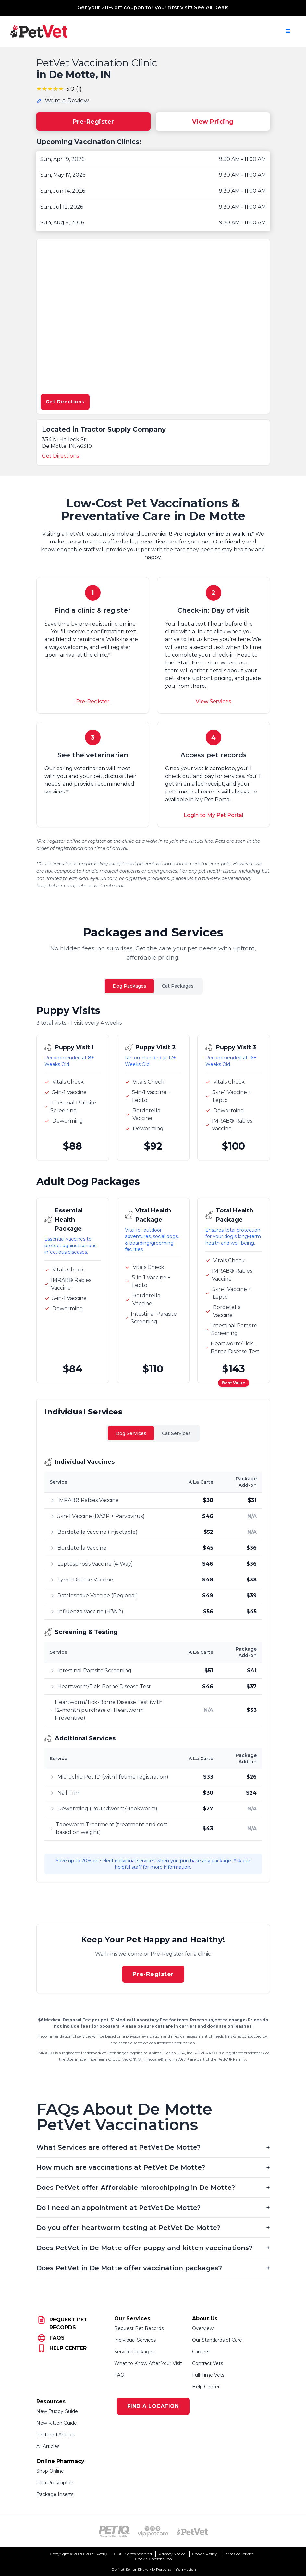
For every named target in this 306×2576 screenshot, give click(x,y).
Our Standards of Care (217, 2340)
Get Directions (65, 402)
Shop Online (50, 2471)
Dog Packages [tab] (129, 986)
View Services (213, 701)
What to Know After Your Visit (148, 2363)
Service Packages (134, 2352)
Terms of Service (239, 2553)
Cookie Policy (204, 2553)
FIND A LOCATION (153, 2406)
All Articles (47, 2446)
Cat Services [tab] (176, 1433)
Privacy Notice (171, 2553)
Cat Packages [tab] (178, 986)
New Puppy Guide (57, 2411)
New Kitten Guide (56, 2423)
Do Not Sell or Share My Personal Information (153, 2569)
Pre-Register (93, 121)
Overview (203, 2328)
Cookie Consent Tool (154, 2559)
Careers (200, 2352)
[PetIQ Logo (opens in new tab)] (114, 2531)
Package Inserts (54, 2494)
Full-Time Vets (208, 2375)
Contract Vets (207, 2363)
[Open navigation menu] (288, 31)
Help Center (206, 2387)
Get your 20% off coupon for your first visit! (153, 8)
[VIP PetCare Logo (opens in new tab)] (153, 2531)
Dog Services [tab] (131, 1433)
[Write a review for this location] (62, 100)
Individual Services (135, 2340)
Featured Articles (55, 2435)
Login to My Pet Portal (213, 815)
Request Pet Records (139, 2328)
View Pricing (213, 121)
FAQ (119, 2375)
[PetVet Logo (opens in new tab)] (192, 2531)
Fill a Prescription (55, 2483)
